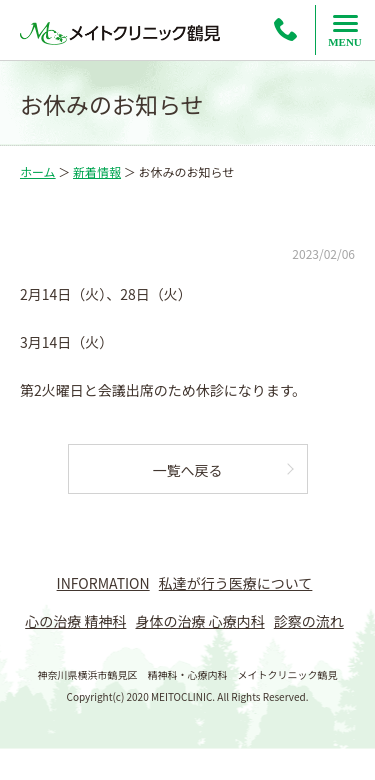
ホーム (38, 171)
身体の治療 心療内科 (200, 621)
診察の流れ (309, 621)
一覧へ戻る (188, 470)
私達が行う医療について (236, 583)
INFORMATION (103, 583)
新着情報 (97, 171)
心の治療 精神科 (75, 621)
